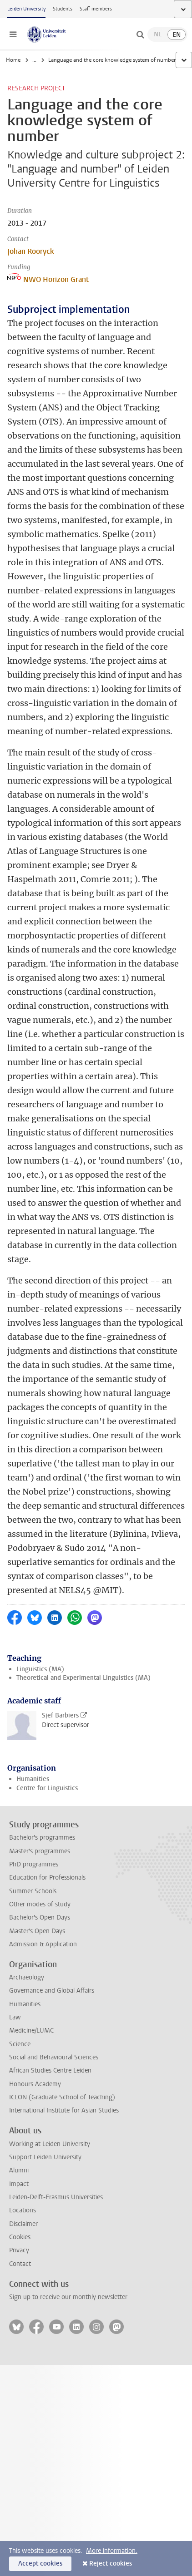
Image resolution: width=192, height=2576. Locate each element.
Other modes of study (40, 1904)
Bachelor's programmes (42, 1837)
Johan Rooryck (30, 251)
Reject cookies (110, 2563)
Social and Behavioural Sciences (53, 2057)
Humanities (32, 1779)
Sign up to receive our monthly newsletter (68, 2297)
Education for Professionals (47, 1877)
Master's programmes (39, 1851)
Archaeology (26, 1977)
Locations (22, 2210)
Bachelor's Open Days (39, 1917)
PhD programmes (33, 1864)
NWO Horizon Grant (48, 278)
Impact (19, 2184)
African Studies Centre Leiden (50, 2070)
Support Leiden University (45, 2157)
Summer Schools (32, 1891)
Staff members (96, 8)
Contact (20, 2264)
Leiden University (26, 8)
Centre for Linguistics (47, 1788)
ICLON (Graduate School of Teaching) (62, 2097)
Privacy (19, 2250)
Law (15, 2017)
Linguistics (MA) (40, 1669)
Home (13, 60)
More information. (111, 2550)
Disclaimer (23, 2224)
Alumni (19, 2170)
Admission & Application (43, 1944)
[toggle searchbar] (140, 34)
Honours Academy (35, 2084)
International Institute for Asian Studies (64, 2110)
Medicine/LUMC (31, 2030)
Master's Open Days (37, 1931)
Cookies (19, 2237)
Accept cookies (40, 2563)
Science (19, 2044)
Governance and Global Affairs (51, 1990)
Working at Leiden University (49, 2144)
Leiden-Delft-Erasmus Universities (56, 2197)
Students (62, 8)
